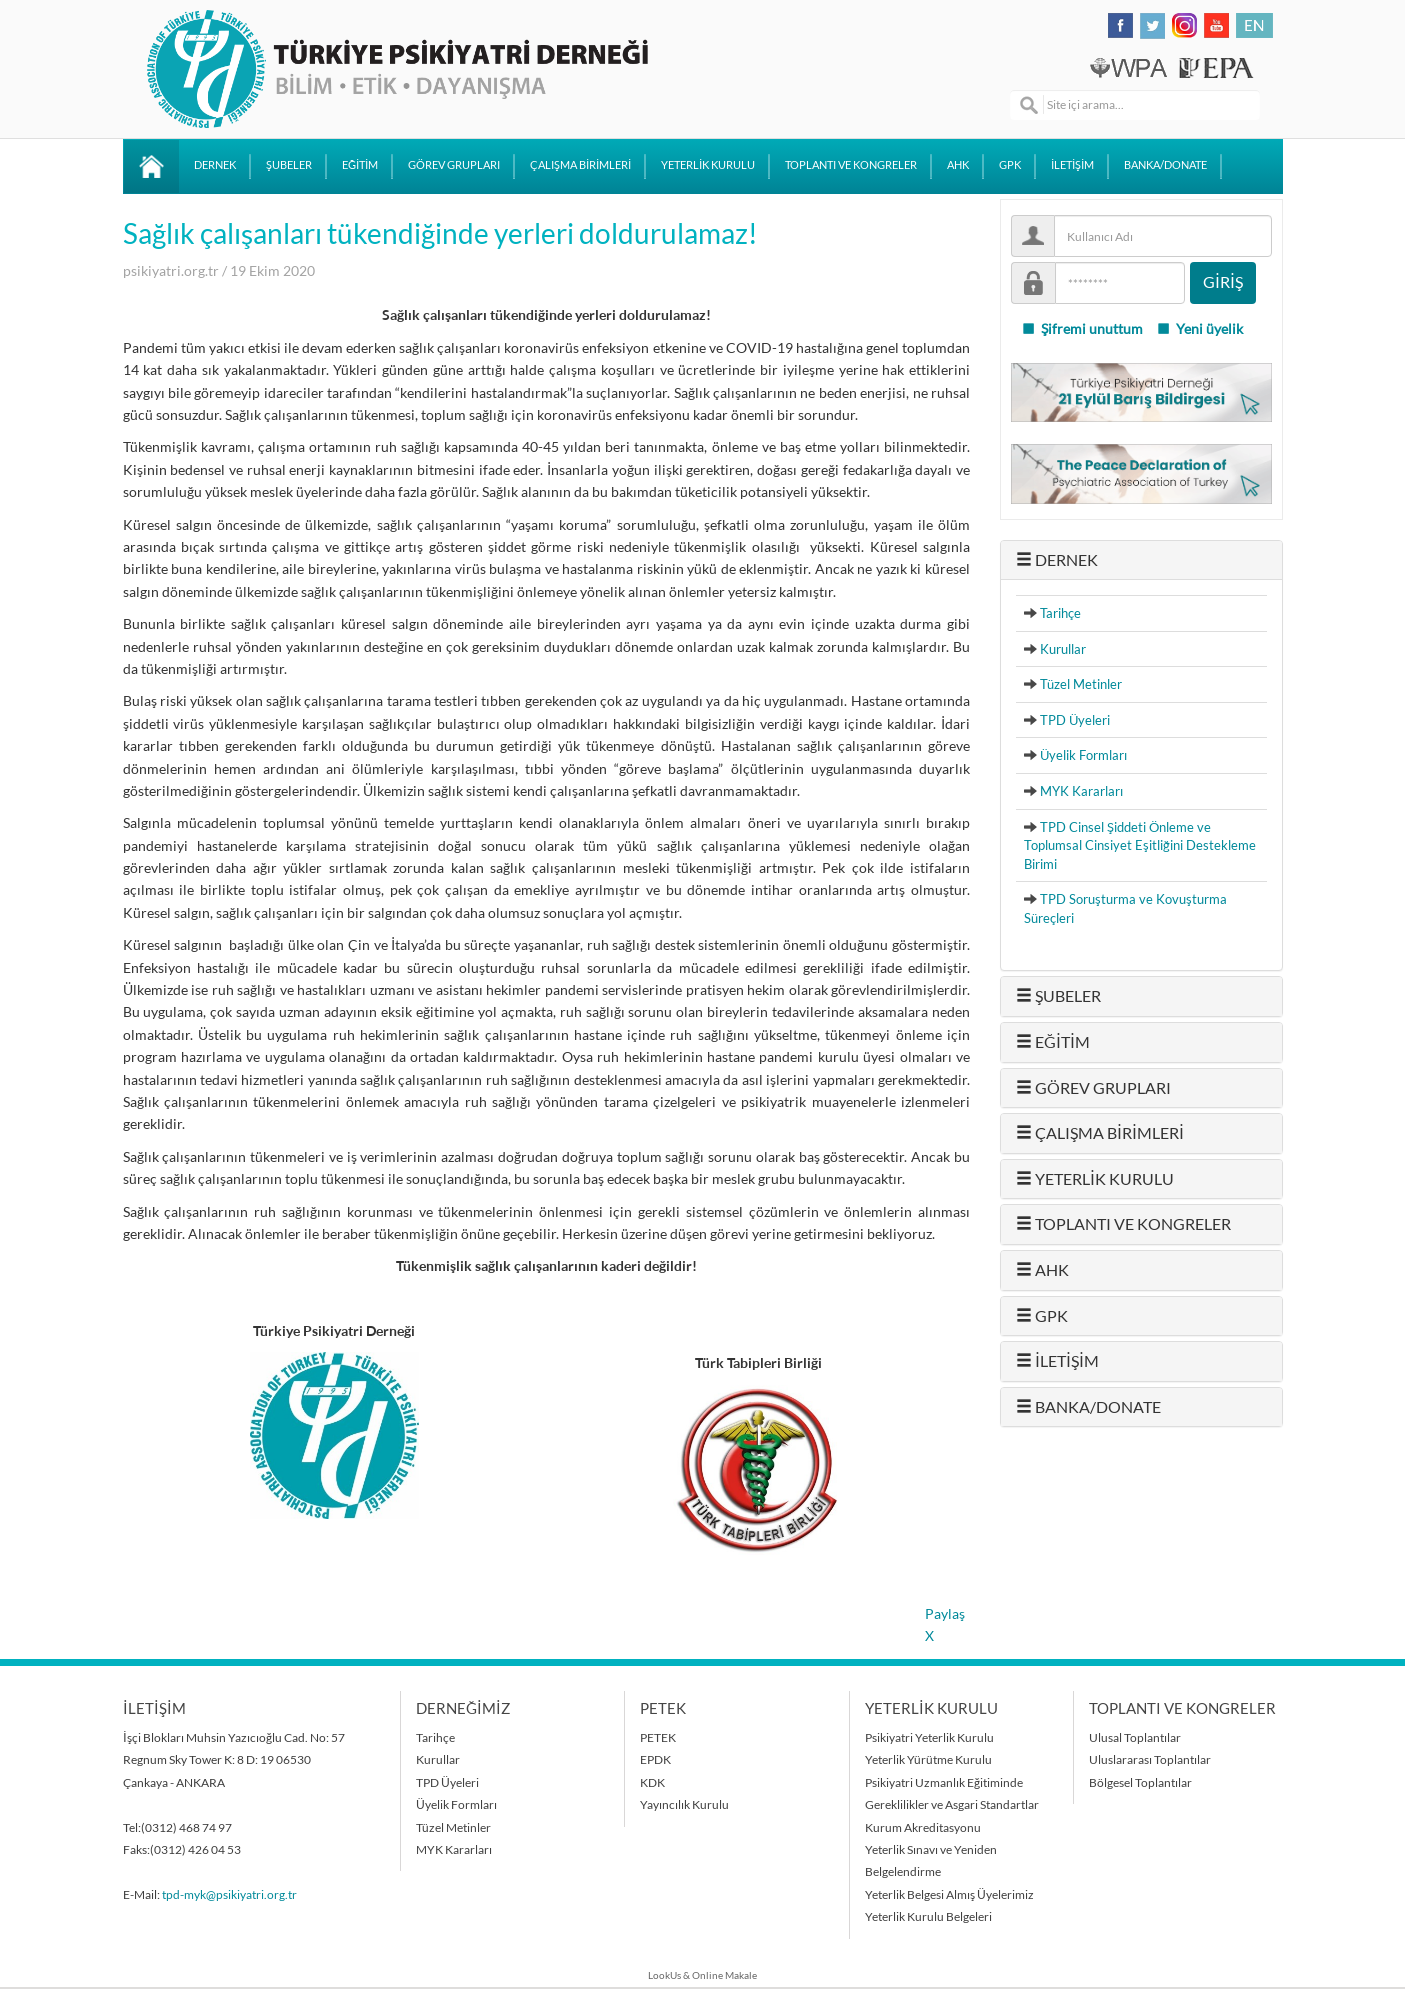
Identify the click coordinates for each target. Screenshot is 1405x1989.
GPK (1010, 165)
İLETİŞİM (1072, 165)
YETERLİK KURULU (708, 165)
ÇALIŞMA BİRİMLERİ (580, 165)
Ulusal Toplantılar (1135, 1737)
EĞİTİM (360, 165)
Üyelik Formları (1083, 755)
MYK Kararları (1081, 791)
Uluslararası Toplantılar (1150, 1759)
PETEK (658, 1737)
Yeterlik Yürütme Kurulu (928, 1759)
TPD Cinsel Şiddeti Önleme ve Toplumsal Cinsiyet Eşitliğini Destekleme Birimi (1140, 845)
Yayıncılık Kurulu (684, 1804)
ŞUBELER (289, 165)
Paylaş (945, 1614)
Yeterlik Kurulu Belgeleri (928, 1916)
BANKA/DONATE (1165, 165)
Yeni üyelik (1199, 329)
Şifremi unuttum (1082, 329)
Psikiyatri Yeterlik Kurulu (929, 1737)
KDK (652, 1782)
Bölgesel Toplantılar (1140, 1782)
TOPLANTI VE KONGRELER (851, 165)
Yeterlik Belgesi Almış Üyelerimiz (949, 1894)
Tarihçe (1060, 613)
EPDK (655, 1759)
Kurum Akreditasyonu (923, 1827)
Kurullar (1063, 649)
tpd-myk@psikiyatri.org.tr (229, 1894)
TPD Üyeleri (1075, 720)
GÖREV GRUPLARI (454, 165)
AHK (958, 165)
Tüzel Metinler (1081, 684)
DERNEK (215, 165)
